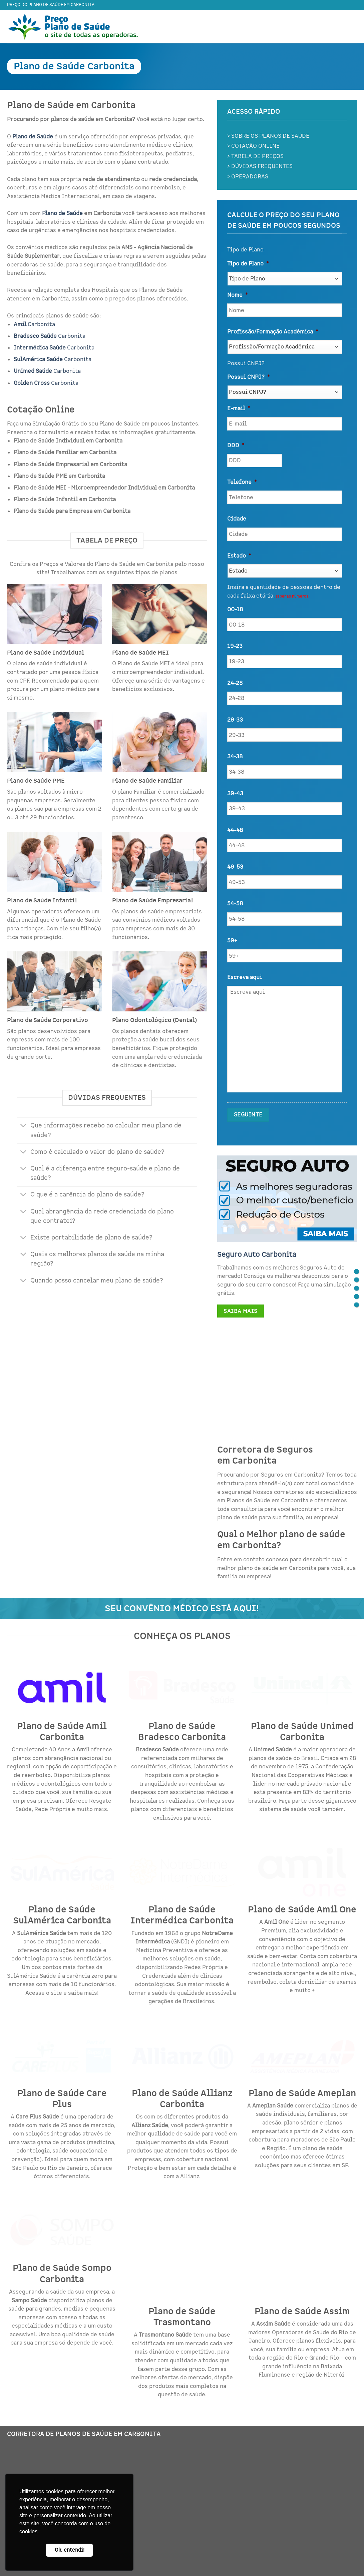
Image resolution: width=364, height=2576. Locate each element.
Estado (239, 556)
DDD (235, 445)
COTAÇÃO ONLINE (255, 145)
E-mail (238, 408)
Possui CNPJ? (248, 377)
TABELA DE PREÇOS (257, 156)
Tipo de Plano (248, 263)
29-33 (235, 720)
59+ (232, 940)
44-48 (235, 830)
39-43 (235, 793)
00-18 (235, 609)
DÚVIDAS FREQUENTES (262, 166)
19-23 (235, 646)
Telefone (242, 482)
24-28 (235, 683)
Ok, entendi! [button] (69, 2550)
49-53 (235, 867)
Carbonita (34, 324)
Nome (237, 295)
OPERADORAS (249, 176)
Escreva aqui (244, 977)
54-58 (235, 903)
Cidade (236, 519)
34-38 (235, 756)
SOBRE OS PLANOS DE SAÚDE (270, 135)
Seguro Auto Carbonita (256, 1254)
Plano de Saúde (62, 213)
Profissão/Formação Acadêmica (272, 331)
